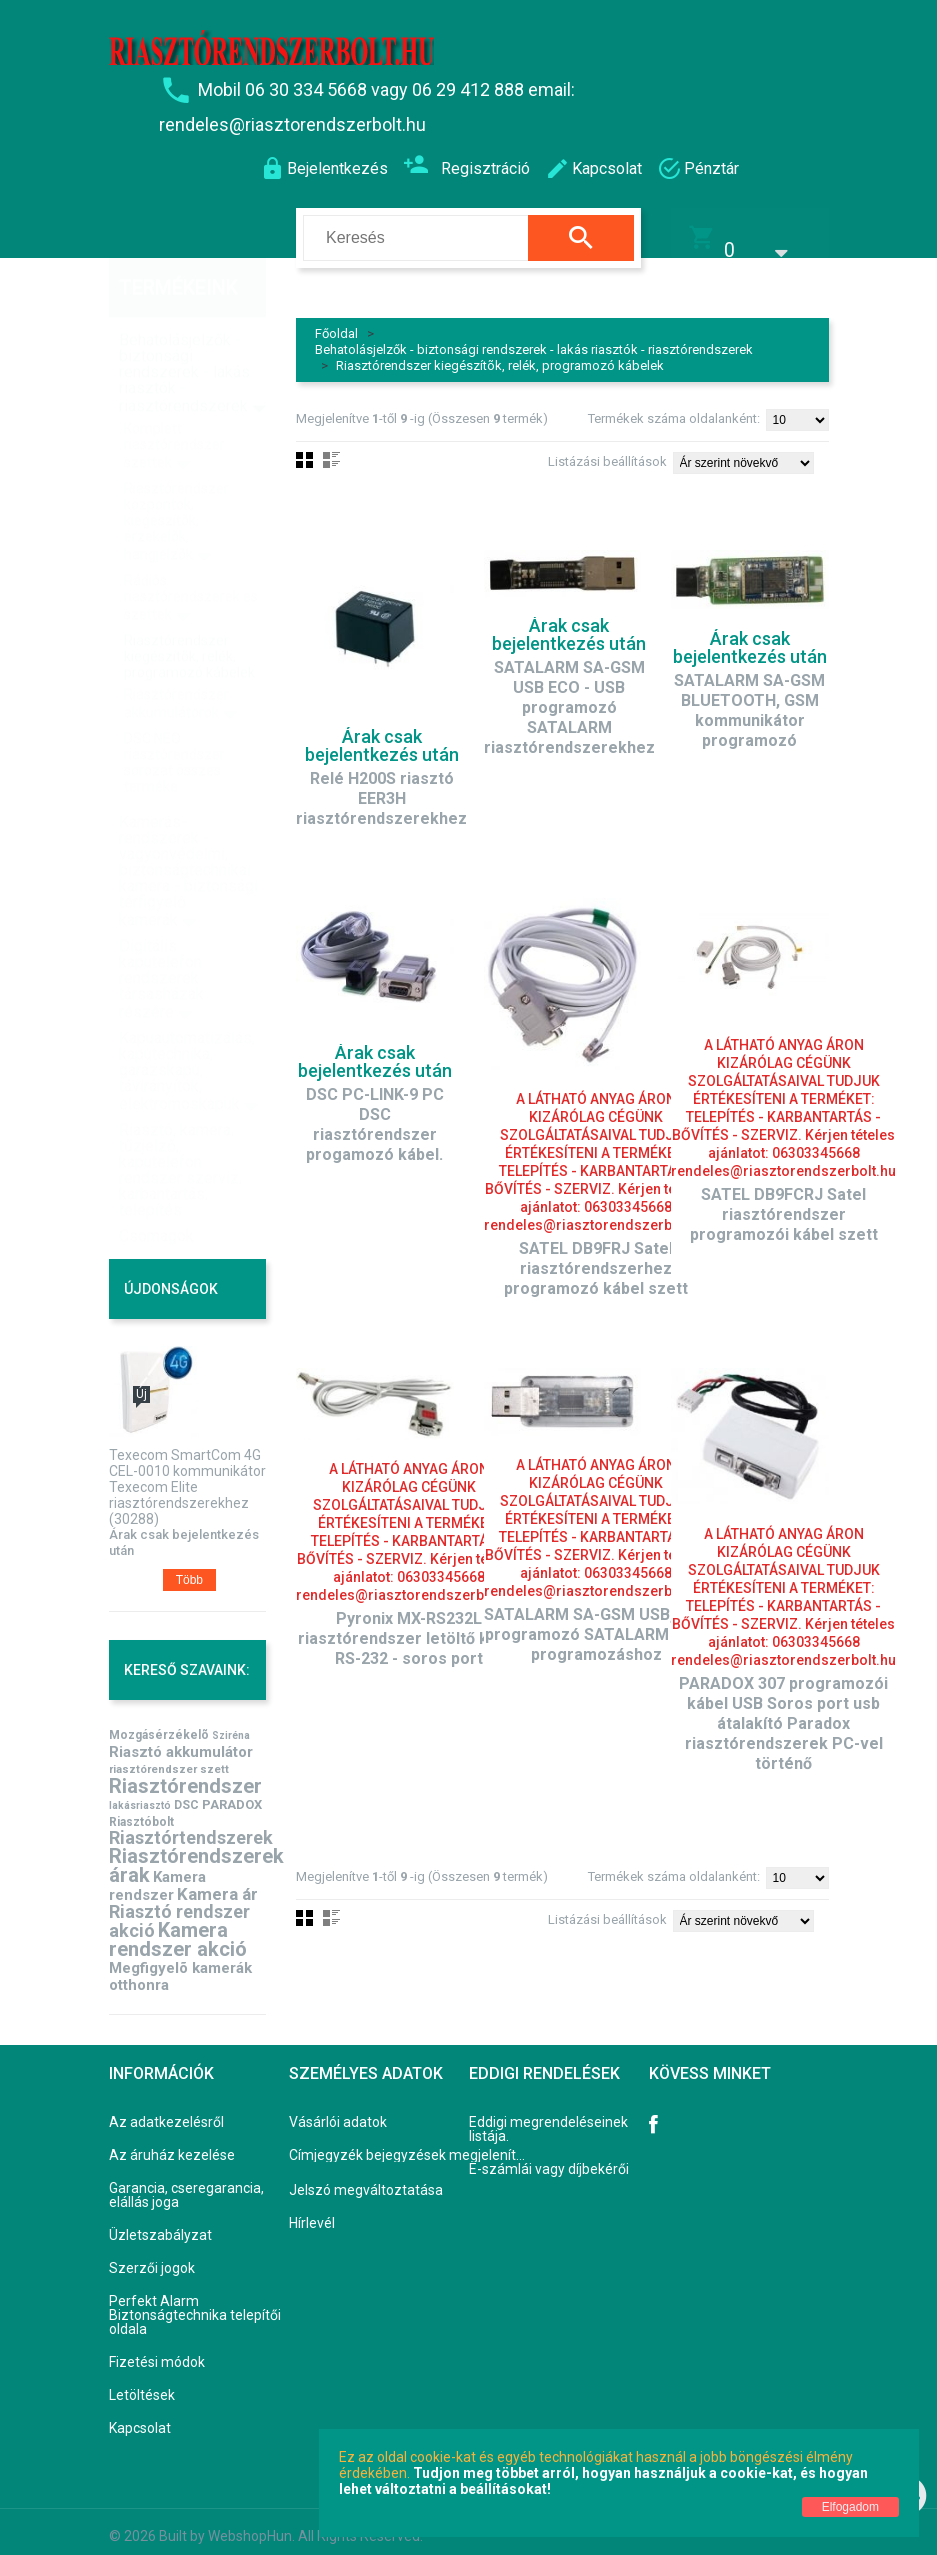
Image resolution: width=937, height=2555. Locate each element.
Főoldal (336, 320)
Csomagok (156, 1193)
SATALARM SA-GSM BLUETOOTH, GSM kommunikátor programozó (749, 697)
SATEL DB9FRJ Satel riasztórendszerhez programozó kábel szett (596, 1255)
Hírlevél (312, 2210)
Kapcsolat (140, 2415)
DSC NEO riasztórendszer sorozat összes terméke (174, 720)
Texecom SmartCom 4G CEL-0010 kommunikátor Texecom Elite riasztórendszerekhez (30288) (187, 1474)
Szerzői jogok (152, 2255)
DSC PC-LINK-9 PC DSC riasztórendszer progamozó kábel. (375, 1111)
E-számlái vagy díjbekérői (549, 2156)
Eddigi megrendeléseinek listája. (548, 2116)
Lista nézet (331, 447)
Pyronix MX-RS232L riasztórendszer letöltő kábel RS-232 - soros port (409, 1625)
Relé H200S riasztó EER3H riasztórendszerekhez (381, 785)
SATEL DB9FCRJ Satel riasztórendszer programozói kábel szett (784, 1201)
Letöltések (142, 2382)
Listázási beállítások (607, 448)
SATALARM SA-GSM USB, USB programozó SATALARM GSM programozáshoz (596, 1621)
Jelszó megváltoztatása (366, 2177)
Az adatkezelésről (166, 2109)
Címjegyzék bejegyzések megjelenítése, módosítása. (410, 2142)
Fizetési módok (157, 2349)
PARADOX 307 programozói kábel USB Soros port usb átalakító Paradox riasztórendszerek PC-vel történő (783, 1710)
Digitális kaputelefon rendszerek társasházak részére (161, 936)
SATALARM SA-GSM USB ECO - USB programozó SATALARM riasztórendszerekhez (569, 694)
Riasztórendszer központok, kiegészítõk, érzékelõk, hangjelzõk (176, 479)
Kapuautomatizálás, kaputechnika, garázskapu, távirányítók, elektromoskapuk (187, 1028)
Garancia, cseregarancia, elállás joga (186, 2182)
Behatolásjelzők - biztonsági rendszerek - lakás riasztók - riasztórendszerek (534, 336)
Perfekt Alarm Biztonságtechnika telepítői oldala (195, 2302)
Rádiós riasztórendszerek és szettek (191, 555)
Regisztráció (466, 166)
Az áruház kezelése (172, 2142)
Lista (331, 1905)
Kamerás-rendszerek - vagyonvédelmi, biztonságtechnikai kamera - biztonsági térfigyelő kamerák (188, 828)
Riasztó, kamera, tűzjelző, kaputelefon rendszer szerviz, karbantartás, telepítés (180, 1127)
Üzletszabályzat (160, 2222)
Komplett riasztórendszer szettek (174, 403)
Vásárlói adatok (338, 2109)
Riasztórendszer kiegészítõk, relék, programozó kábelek (500, 352)
